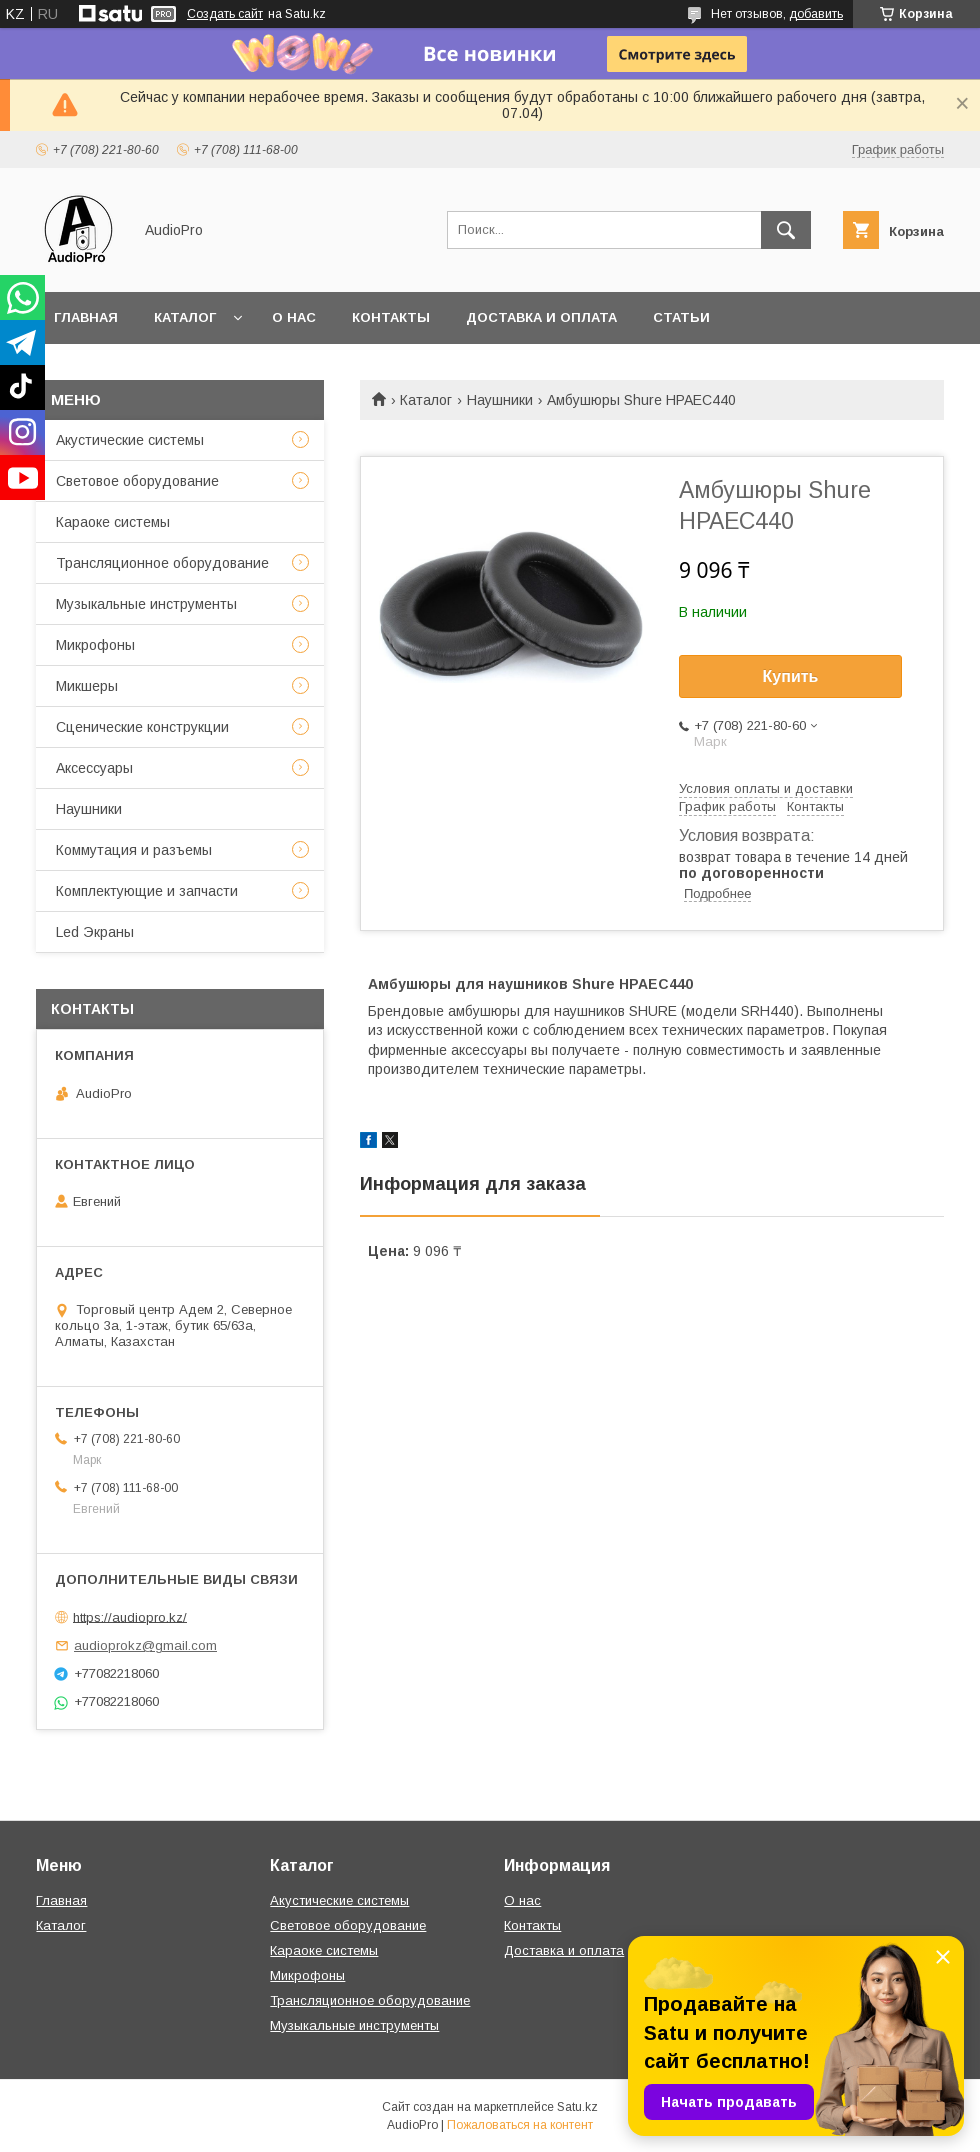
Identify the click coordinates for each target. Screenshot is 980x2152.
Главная (86, 317)
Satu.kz (577, 2107)
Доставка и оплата (541, 317)
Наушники (500, 400)
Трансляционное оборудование (162, 563)
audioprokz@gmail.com (145, 1645)
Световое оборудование (137, 481)
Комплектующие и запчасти (147, 891)
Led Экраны (95, 932)
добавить (816, 14)
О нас (294, 317)
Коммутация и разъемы (134, 850)
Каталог (185, 317)
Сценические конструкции (142, 727)
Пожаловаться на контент (520, 2125)
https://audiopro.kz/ (130, 1616)
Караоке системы (113, 522)
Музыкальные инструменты (146, 604)
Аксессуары (94, 768)
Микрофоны (95, 645)
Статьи (681, 317)
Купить (791, 676)
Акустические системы (130, 440)
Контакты (391, 317)
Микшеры (87, 686)
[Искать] (786, 230)
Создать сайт (225, 14)
